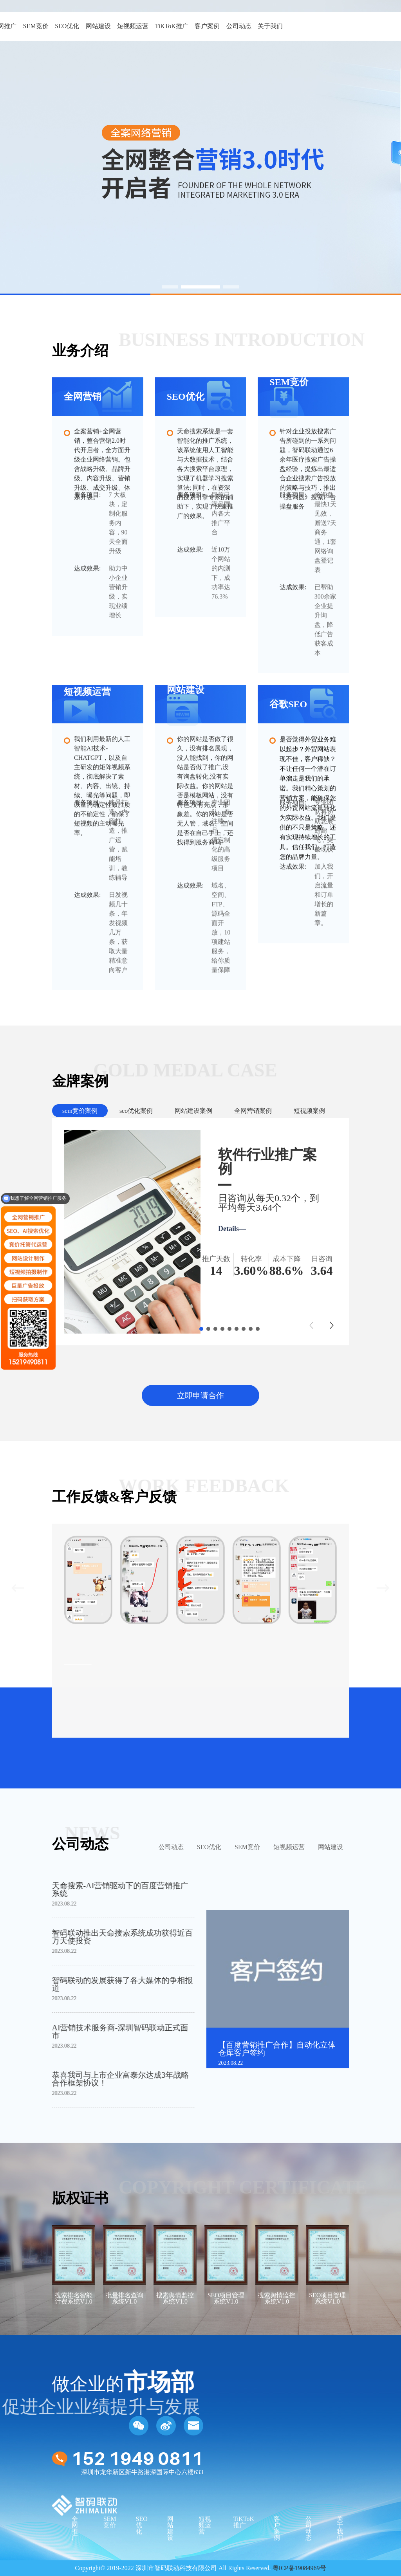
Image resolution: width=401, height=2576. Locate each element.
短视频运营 (132, 26)
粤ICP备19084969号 (299, 2568)
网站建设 (98, 26)
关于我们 (270, 26)
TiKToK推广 (171, 26)
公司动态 (238, 26)
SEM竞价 (36, 26)
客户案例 (207, 26)
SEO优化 (67, 26)
